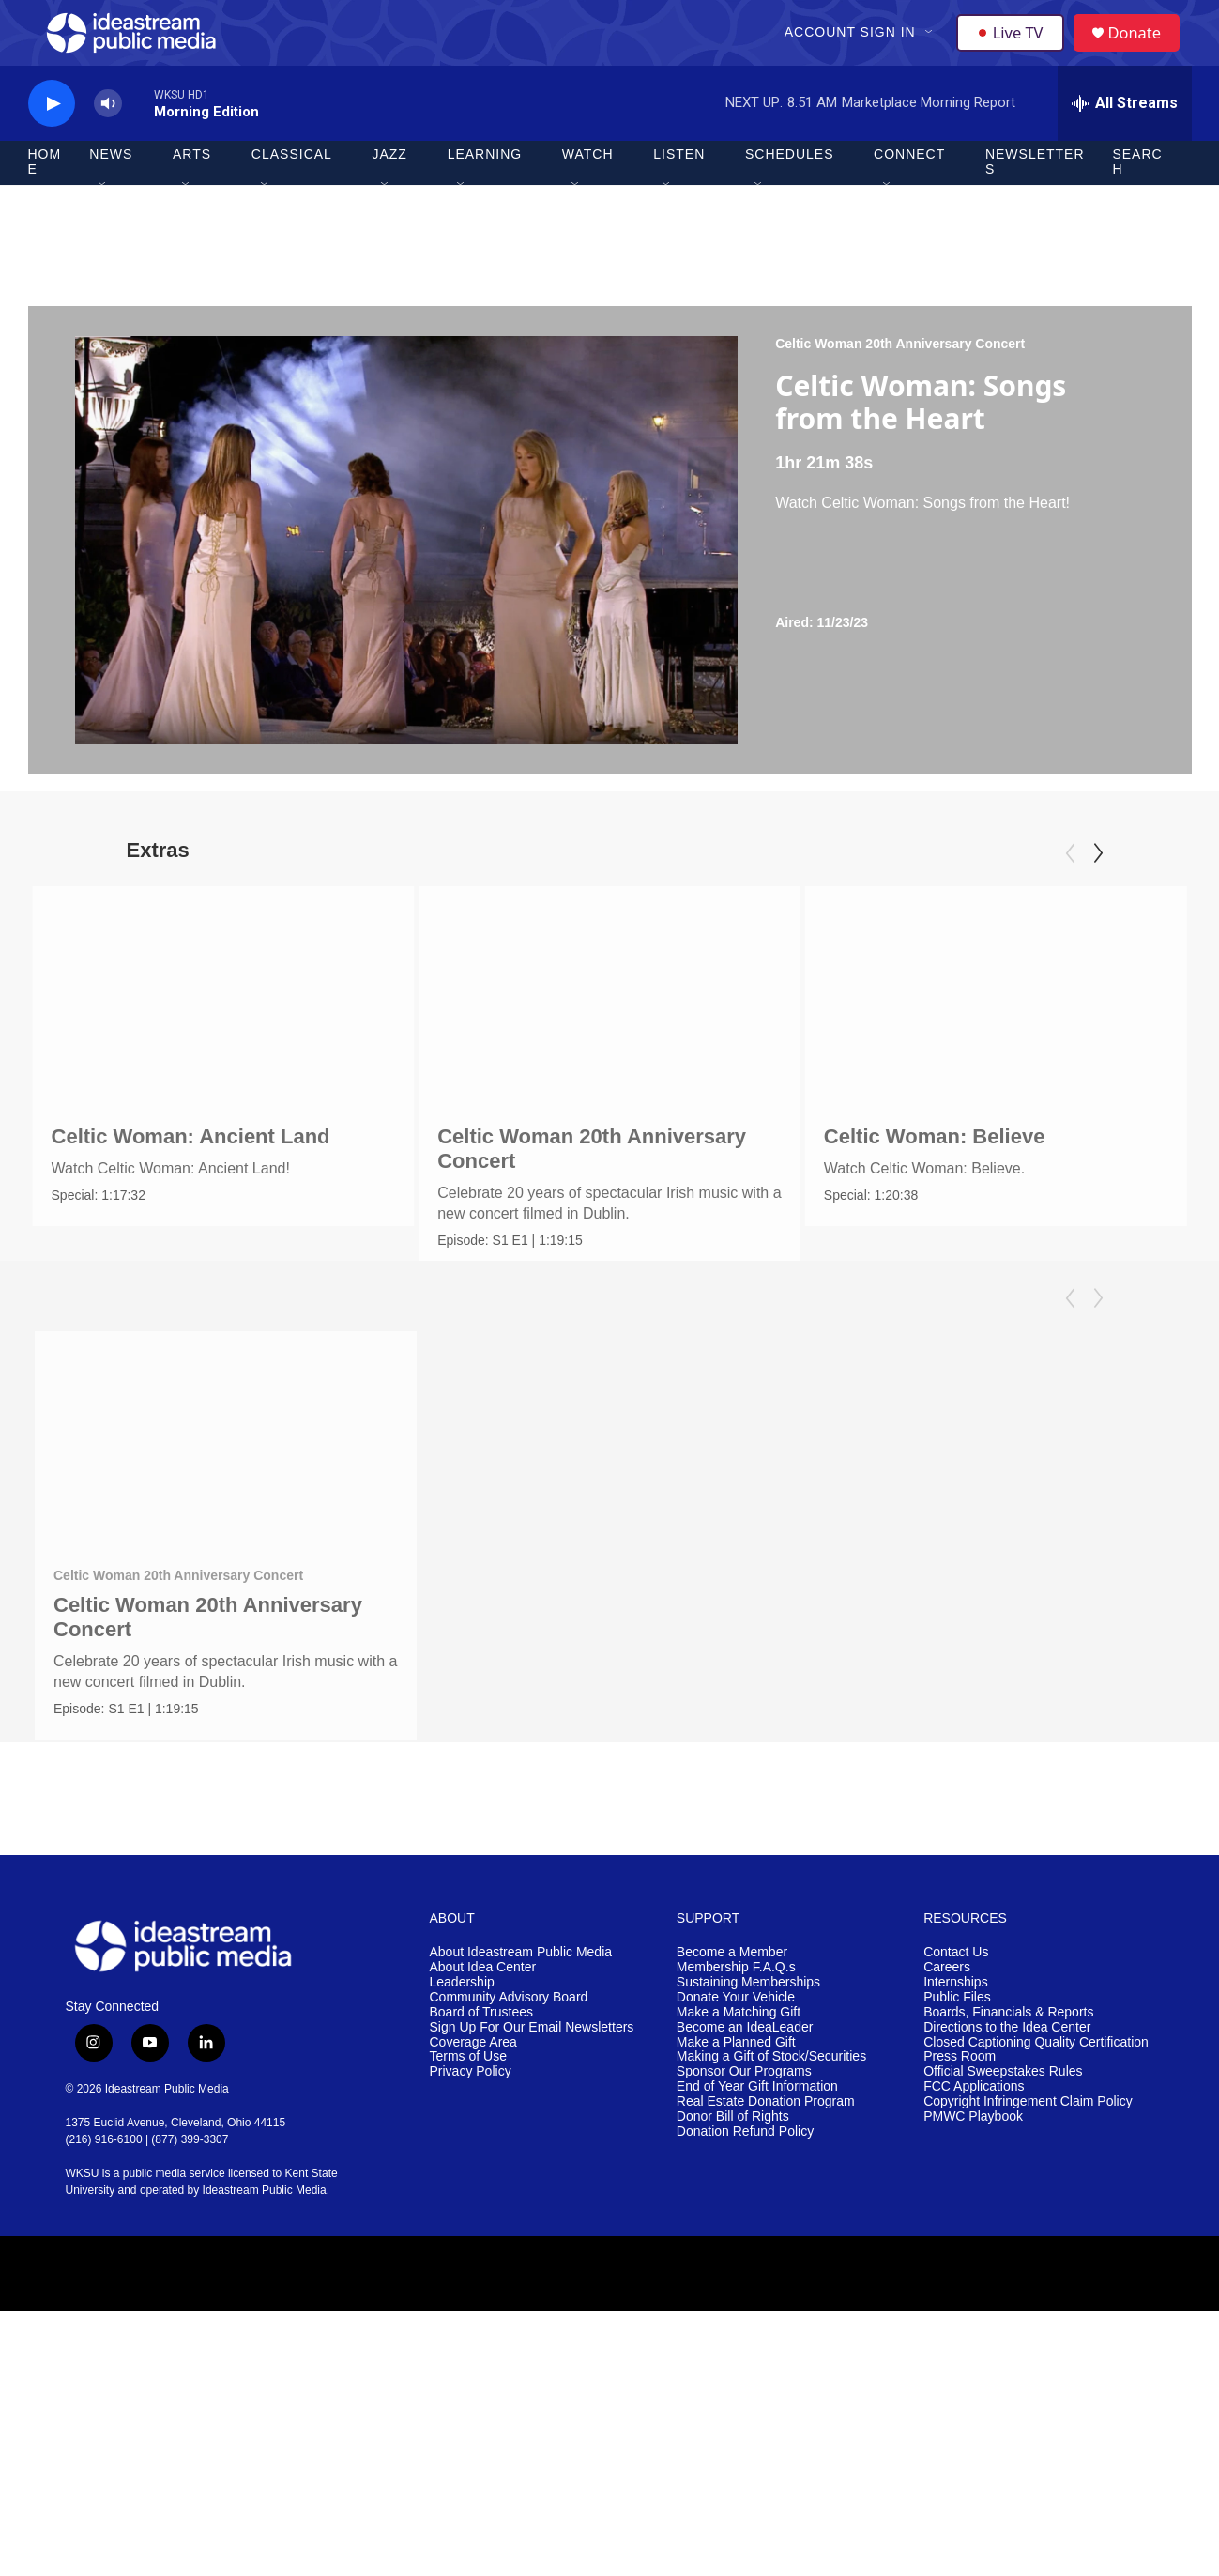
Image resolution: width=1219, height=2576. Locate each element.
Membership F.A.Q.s (736, 2101)
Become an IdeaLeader (745, 2161)
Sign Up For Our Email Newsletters (532, 2161)
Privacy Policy (470, 2207)
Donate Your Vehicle (736, 2131)
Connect (909, 187)
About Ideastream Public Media (521, 2086)
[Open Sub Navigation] (931, 48)
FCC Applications (973, 2222)
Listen (679, 187)
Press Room (959, 2192)
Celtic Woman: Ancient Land (191, 1169)
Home (45, 195)
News (110, 187)
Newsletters (1035, 195)
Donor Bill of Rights (733, 2252)
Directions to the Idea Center (1006, 2161)
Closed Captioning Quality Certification (1036, 2177)
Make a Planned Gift (736, 2177)
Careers (946, 2101)
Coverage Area (473, 2177)
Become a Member (732, 2086)
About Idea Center (483, 2101)
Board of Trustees (482, 2146)
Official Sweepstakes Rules (1002, 2207)
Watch (588, 187)
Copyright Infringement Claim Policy (1028, 2237)
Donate (1144, 49)
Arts (192, 187)
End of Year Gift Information (757, 2222)
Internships (955, 2116)
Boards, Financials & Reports (1008, 2146)
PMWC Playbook (973, 2252)
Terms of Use (468, 2192)
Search (1137, 195)
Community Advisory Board (509, 2131)
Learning (485, 187)
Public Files (957, 2131)
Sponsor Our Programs (744, 2207)
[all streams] (1125, 136)
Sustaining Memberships (748, 2116)
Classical (291, 187)
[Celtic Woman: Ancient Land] (224, 1026)
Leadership (462, 2116)
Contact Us (955, 2086)
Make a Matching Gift (738, 2146)
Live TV (1014, 49)
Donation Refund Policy (745, 2267)
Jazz (389, 187)
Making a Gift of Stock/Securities (771, 2192)
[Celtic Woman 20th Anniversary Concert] (522, 1026)
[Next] (1098, 886)
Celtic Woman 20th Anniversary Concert (900, 376)
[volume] (108, 136)
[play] (52, 136)
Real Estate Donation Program (766, 2237)
